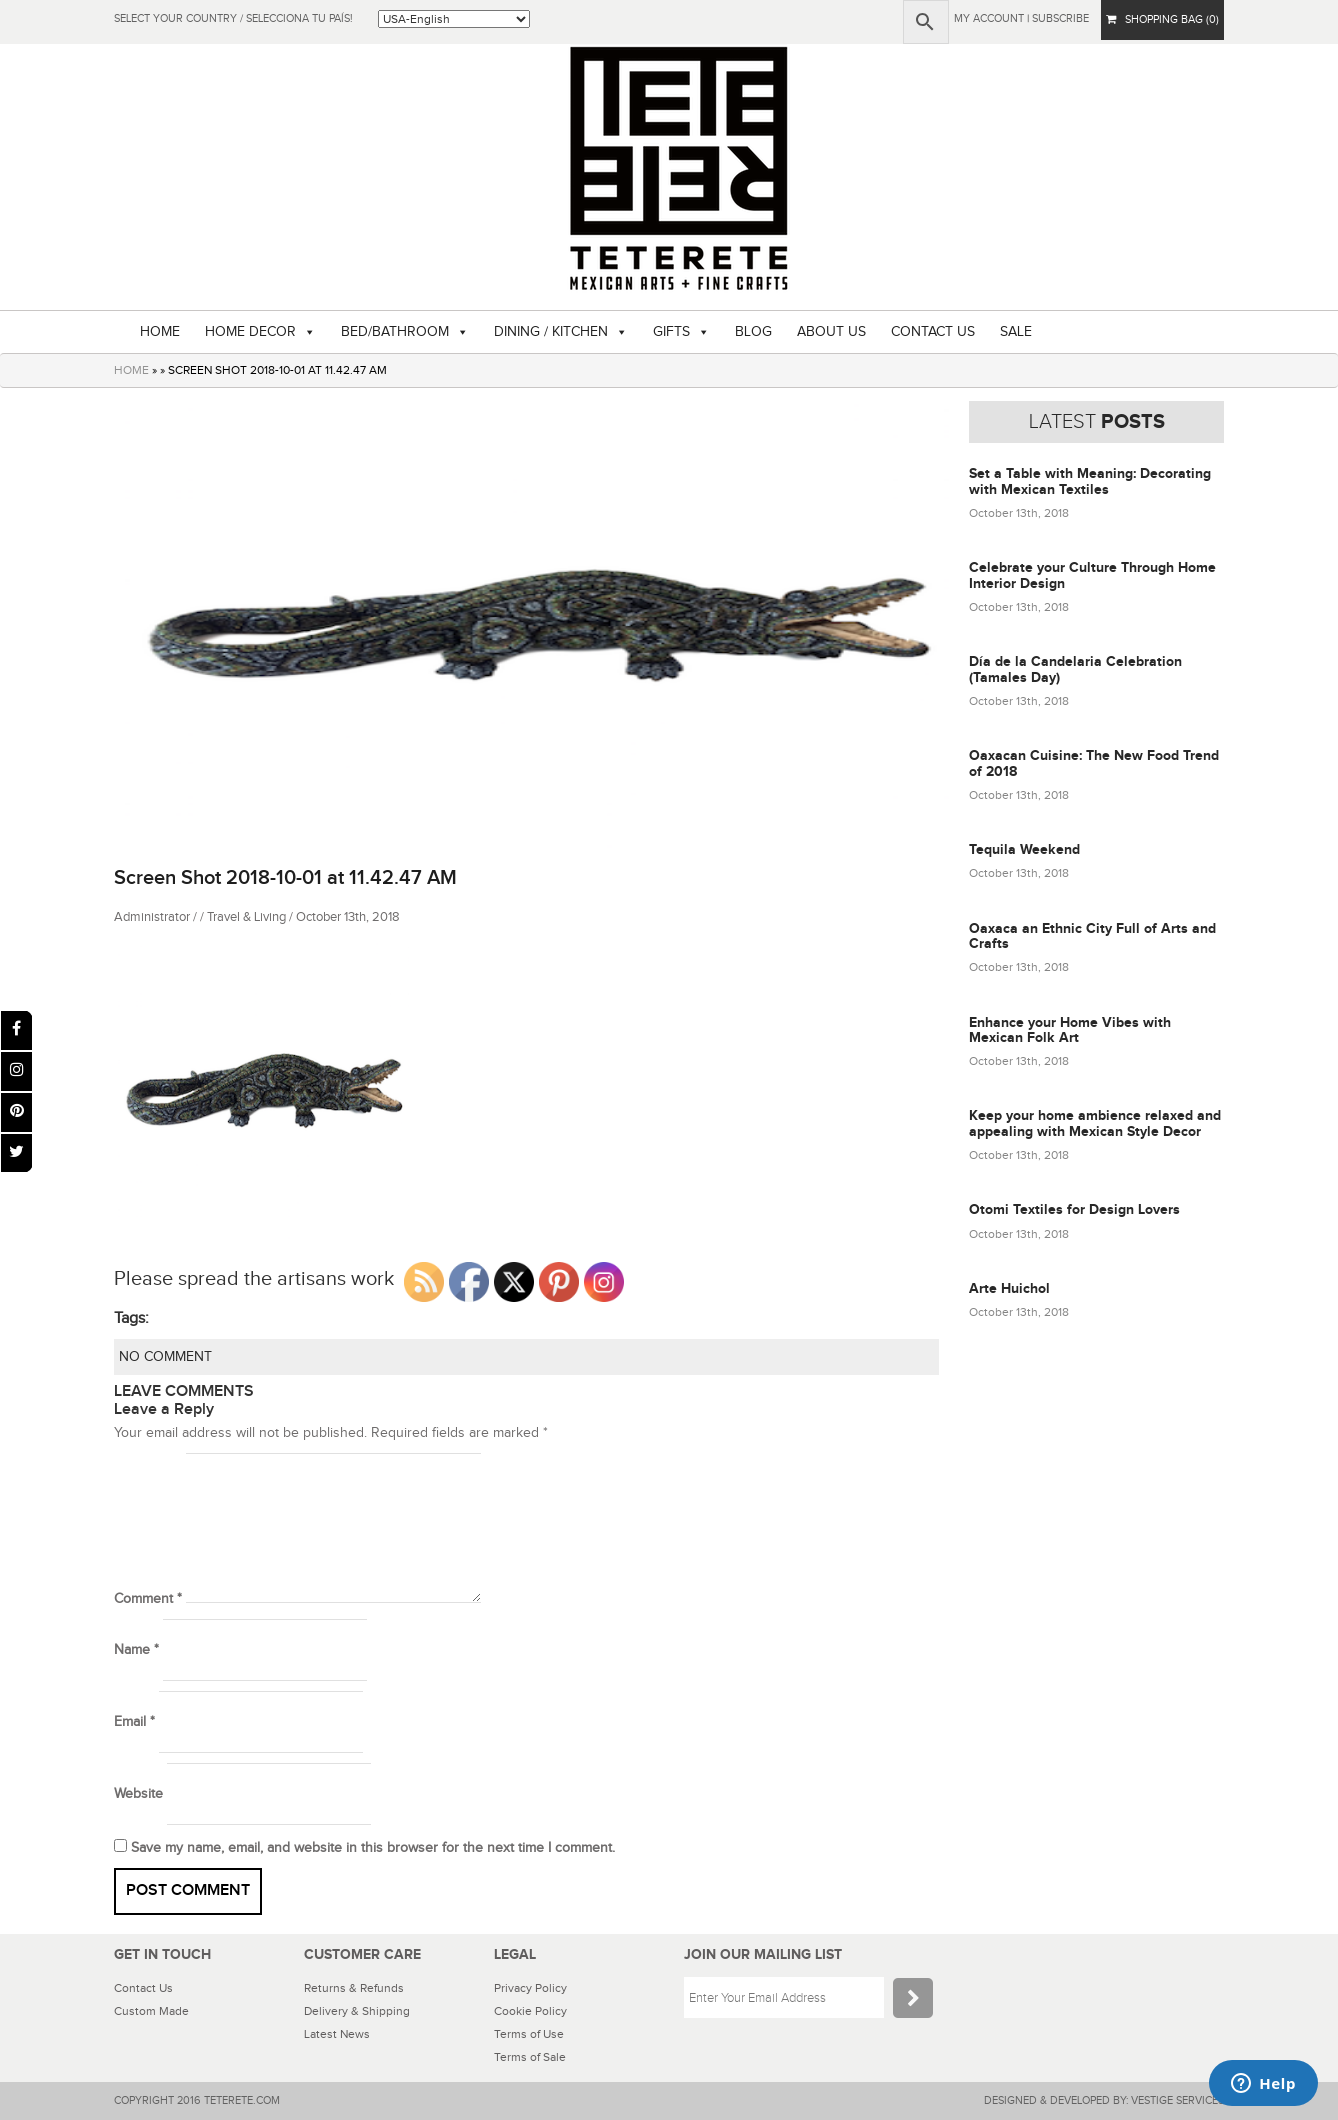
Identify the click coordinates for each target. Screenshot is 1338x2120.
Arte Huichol (1009, 1288)
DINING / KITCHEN (551, 332)
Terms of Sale (530, 2057)
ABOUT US (831, 332)
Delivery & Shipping (357, 2011)
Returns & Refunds (354, 1988)
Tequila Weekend (1024, 849)
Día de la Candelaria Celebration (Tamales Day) (1075, 669)
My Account (989, 18)
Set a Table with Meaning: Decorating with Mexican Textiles (1090, 481)
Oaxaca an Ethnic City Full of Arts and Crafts (1092, 936)
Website (138, 1794)
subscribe (1060, 18)
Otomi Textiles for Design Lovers (1074, 1209)
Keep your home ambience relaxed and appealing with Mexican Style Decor (1095, 1123)
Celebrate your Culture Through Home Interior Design (1092, 575)
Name (136, 1650)
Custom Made (151, 2011)
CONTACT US (933, 332)
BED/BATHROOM (395, 332)
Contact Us (143, 1988)
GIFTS (671, 332)
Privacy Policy (530, 1988)
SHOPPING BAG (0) (1162, 19)
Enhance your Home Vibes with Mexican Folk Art (1070, 1030)
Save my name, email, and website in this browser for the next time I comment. (373, 1848)
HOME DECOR (250, 332)
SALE (1016, 332)
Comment (148, 1599)
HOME (160, 332)
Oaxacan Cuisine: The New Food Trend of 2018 (1094, 763)
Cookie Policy (530, 2011)
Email (134, 1722)
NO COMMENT (165, 1357)
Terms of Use (529, 2034)
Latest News (337, 2034)
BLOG (753, 332)
